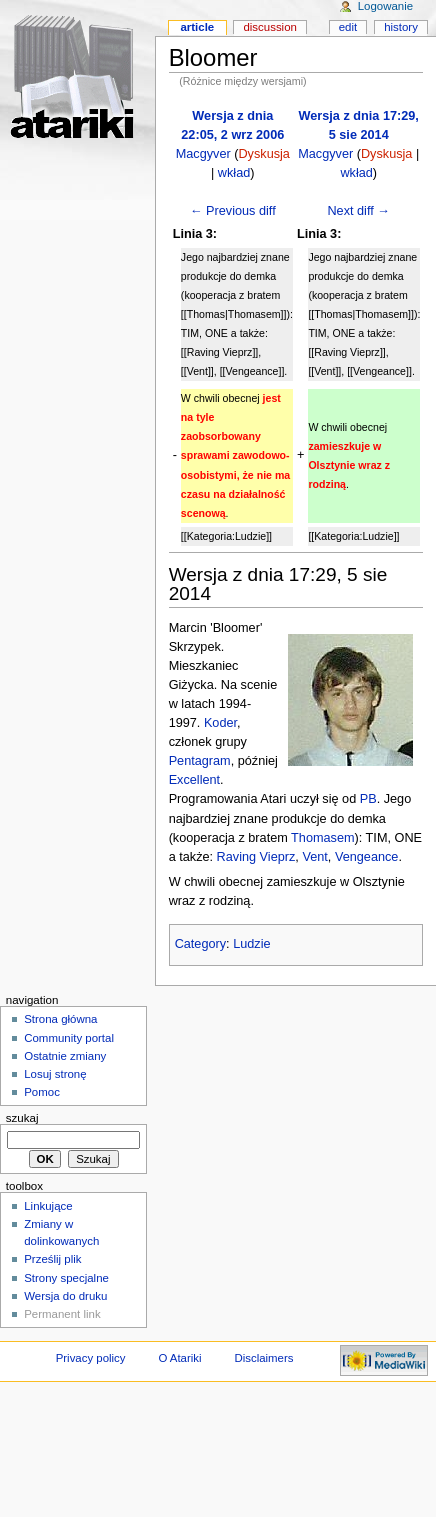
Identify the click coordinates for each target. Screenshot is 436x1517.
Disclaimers (263, 1358)
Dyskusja (263, 154)
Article (197, 27)
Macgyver (203, 154)
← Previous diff (233, 211)
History (401, 27)
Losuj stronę (55, 1074)
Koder (220, 723)
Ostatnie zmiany (65, 1056)
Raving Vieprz (256, 857)
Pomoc (42, 1092)
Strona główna (60, 1019)
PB (368, 799)
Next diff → (358, 211)
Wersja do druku (65, 1296)
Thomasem (322, 838)
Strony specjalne (66, 1278)
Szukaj (22, 1118)
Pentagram (200, 761)
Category (200, 944)
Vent (314, 857)
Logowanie (385, 6)
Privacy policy (91, 1358)
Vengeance (367, 857)
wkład (234, 173)
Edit (348, 27)
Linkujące (48, 1206)
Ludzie (251, 944)
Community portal (69, 1038)
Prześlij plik (52, 1259)
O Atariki (179, 1358)
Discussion (269, 27)
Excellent (194, 780)
